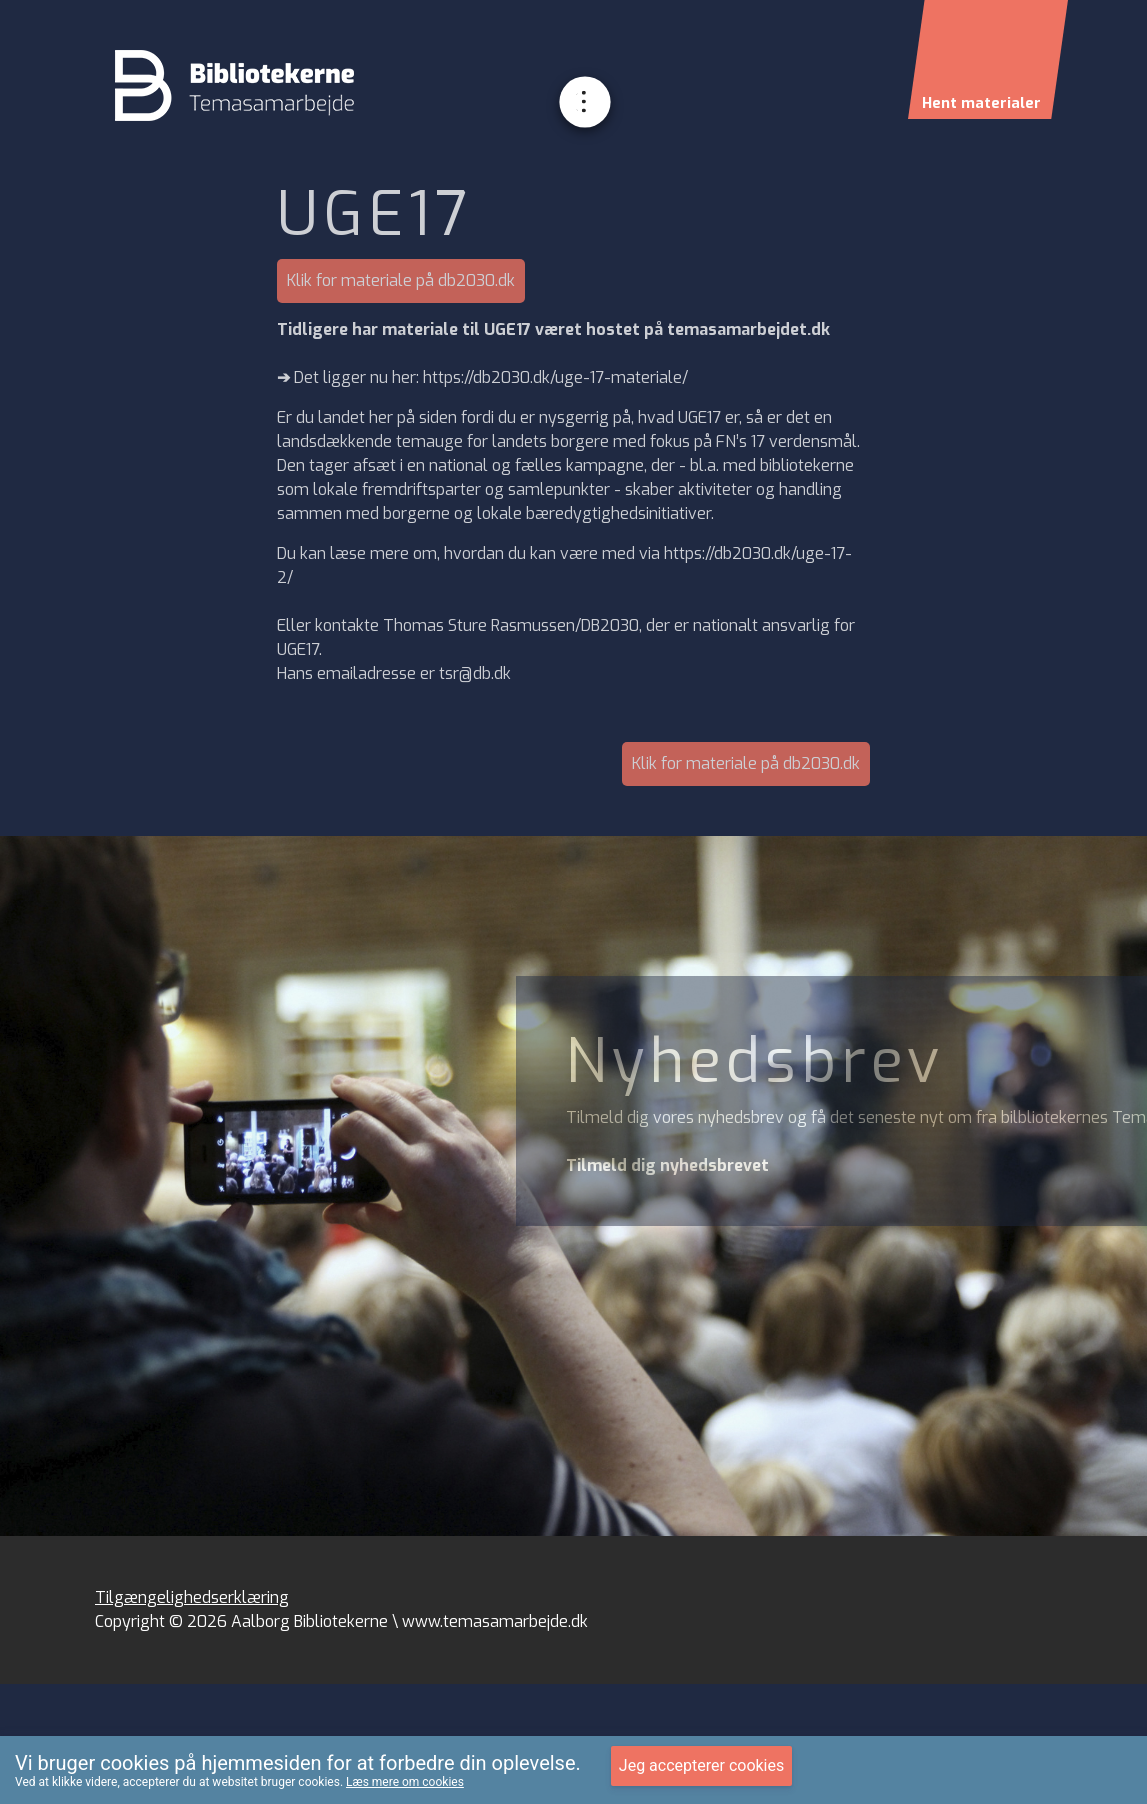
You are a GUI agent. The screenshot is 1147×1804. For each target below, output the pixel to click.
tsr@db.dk (475, 673)
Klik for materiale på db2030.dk (401, 280)
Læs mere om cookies (405, 1782)
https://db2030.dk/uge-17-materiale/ (555, 377)
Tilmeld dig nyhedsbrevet (667, 1165)
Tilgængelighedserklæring (192, 1597)
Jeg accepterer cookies (701, 1765)
